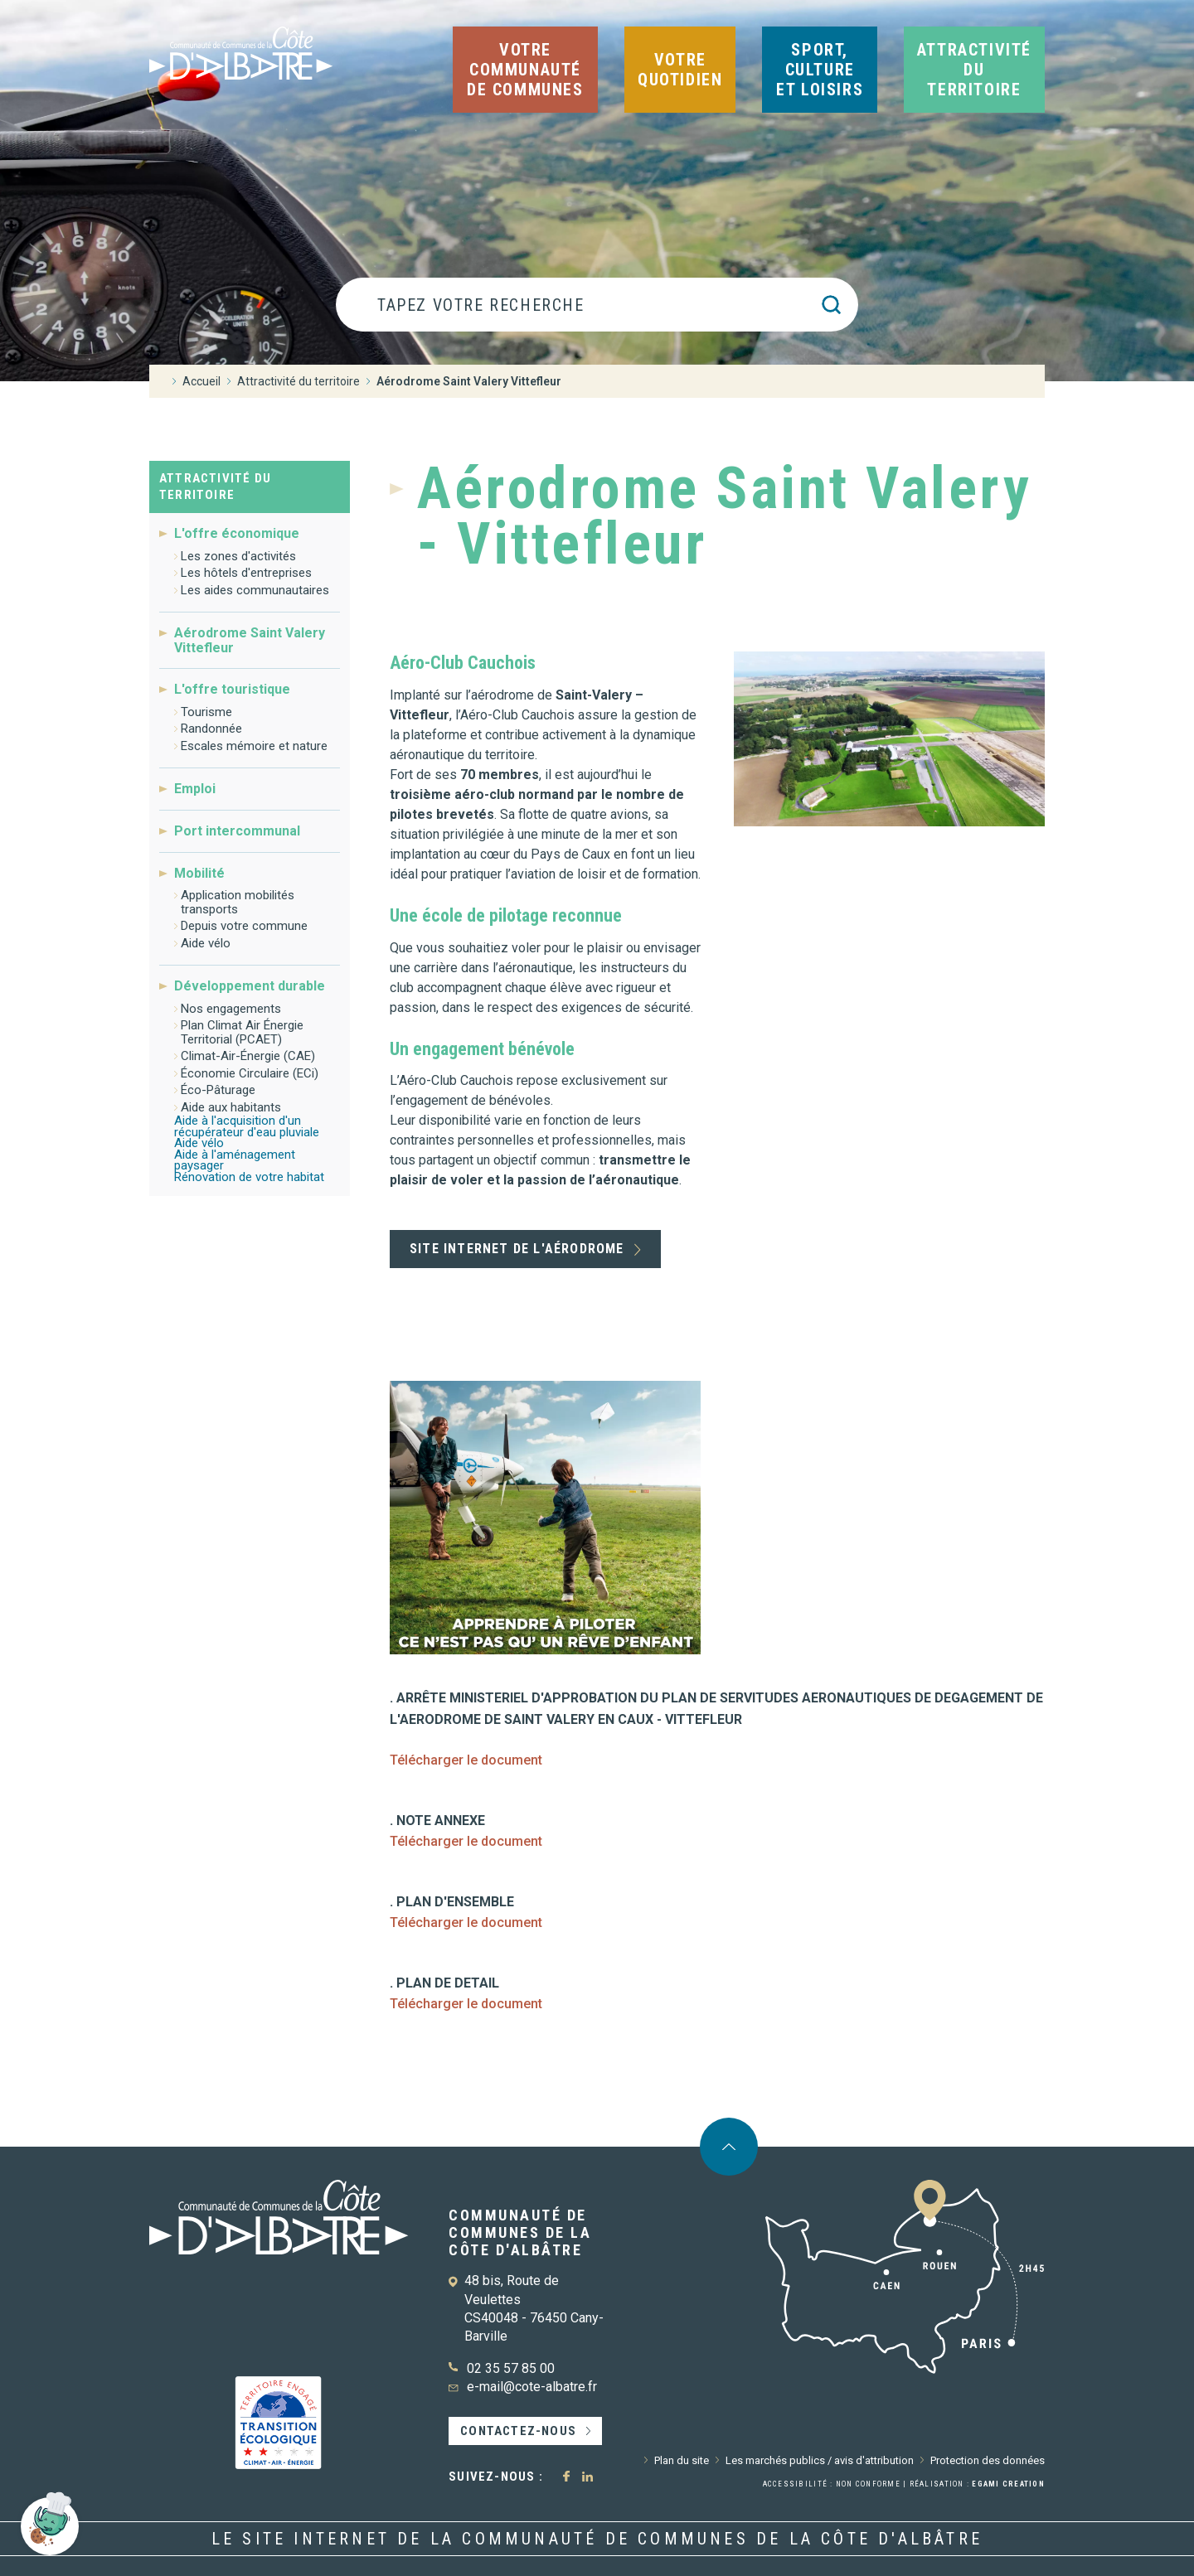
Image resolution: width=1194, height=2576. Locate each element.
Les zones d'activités (238, 556)
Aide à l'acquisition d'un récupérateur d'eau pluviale (246, 1126)
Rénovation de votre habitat (249, 1176)
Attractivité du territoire (215, 486)
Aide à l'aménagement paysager (234, 1160)
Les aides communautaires (255, 590)
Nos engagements (231, 1008)
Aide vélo (206, 943)
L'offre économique (236, 533)
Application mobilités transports (237, 902)
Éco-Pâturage (218, 1089)
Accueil (201, 381)
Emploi (195, 789)
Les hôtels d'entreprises (246, 572)
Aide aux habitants (231, 1107)
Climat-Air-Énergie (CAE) (248, 1055)
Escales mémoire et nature (254, 745)
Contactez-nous (518, 2430)
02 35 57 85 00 (511, 2368)
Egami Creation (1008, 2484)
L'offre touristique (232, 689)
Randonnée (211, 728)
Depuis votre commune (244, 925)
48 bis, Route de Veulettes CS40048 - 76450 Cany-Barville (534, 2308)
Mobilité (199, 873)
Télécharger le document (466, 1760)
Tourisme (206, 712)
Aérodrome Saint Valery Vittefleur (249, 640)
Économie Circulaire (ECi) (249, 1073)
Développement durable (249, 986)
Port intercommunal (237, 831)
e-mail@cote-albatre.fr (532, 2386)
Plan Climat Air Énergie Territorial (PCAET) (242, 1032)
